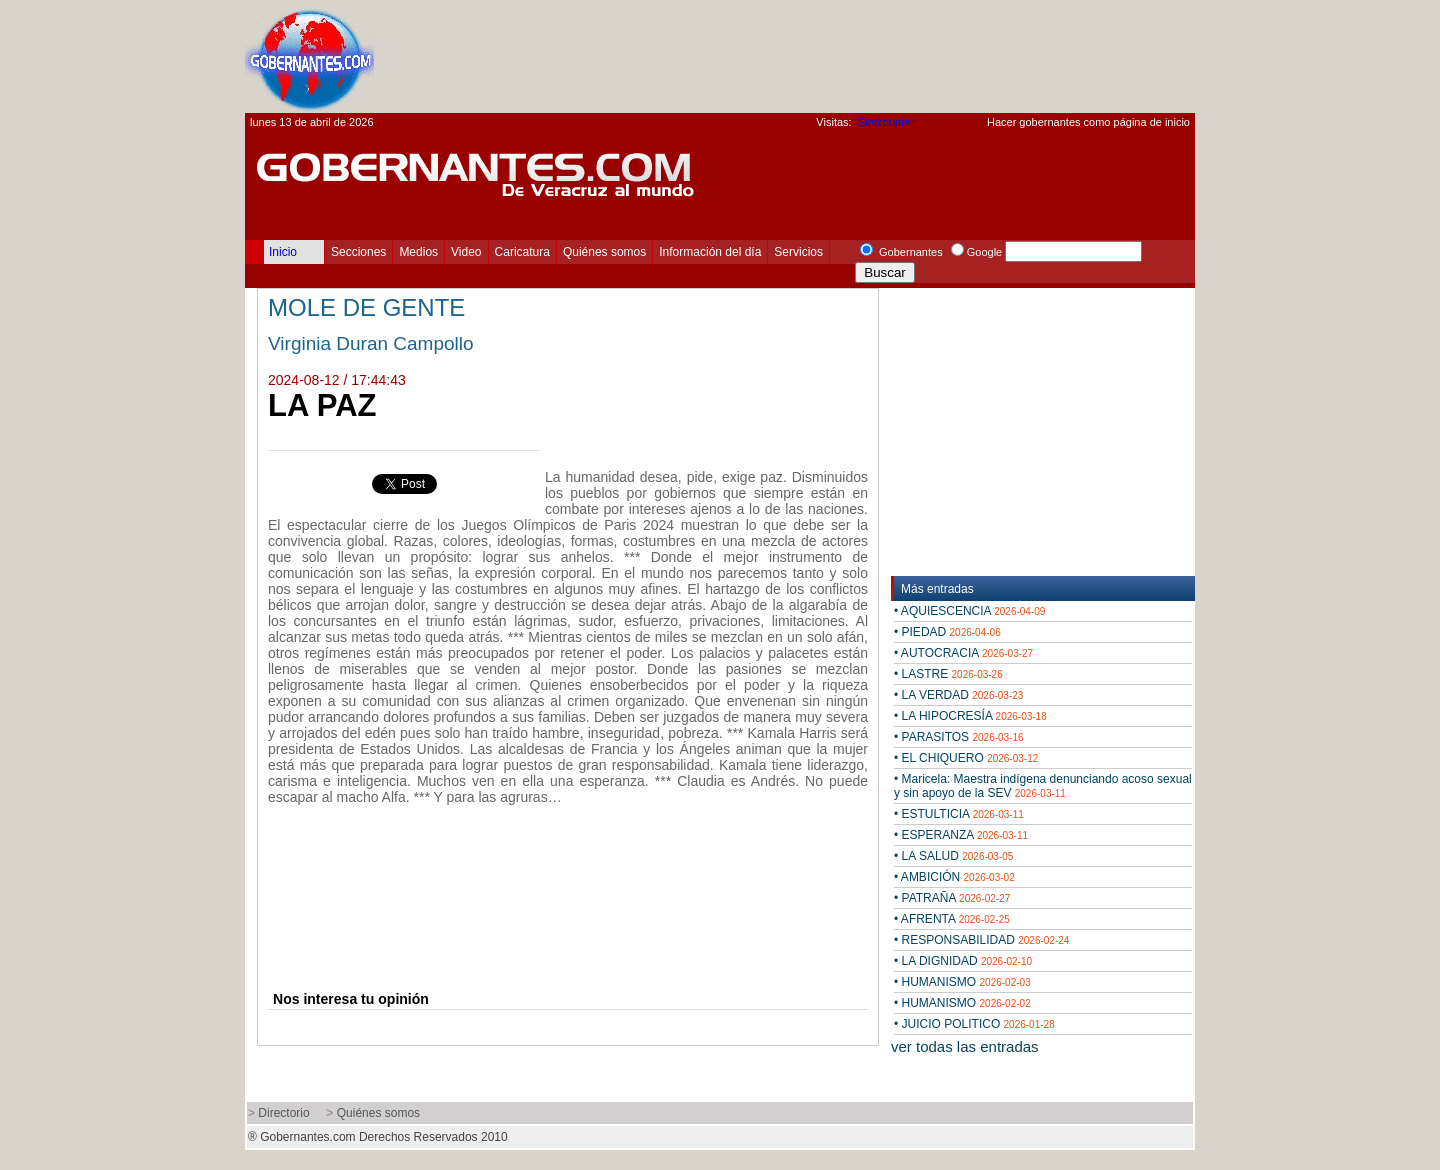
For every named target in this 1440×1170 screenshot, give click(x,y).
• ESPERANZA (961, 835)
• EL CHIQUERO (966, 758)
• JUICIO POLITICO (974, 1024)
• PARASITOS (959, 737)
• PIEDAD (947, 632)
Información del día (710, 252)
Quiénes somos (604, 252)
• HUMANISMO (962, 982)
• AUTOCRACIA (963, 653)
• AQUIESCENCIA (969, 611)
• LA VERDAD (958, 695)
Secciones (358, 252)
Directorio (283, 1113)
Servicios (798, 252)
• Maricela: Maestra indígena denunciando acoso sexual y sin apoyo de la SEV (1043, 786)
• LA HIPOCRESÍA (970, 716)
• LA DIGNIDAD (963, 961)
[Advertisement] (831, 56)
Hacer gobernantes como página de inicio (1088, 122)
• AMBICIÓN (954, 877)
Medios (418, 252)
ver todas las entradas (965, 1046)
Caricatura (522, 252)
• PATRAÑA (952, 898)
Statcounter (886, 122)
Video (466, 252)
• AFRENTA (952, 919)
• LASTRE (948, 674)
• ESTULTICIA (959, 814)
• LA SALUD (953, 856)
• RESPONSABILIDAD (981, 940)
